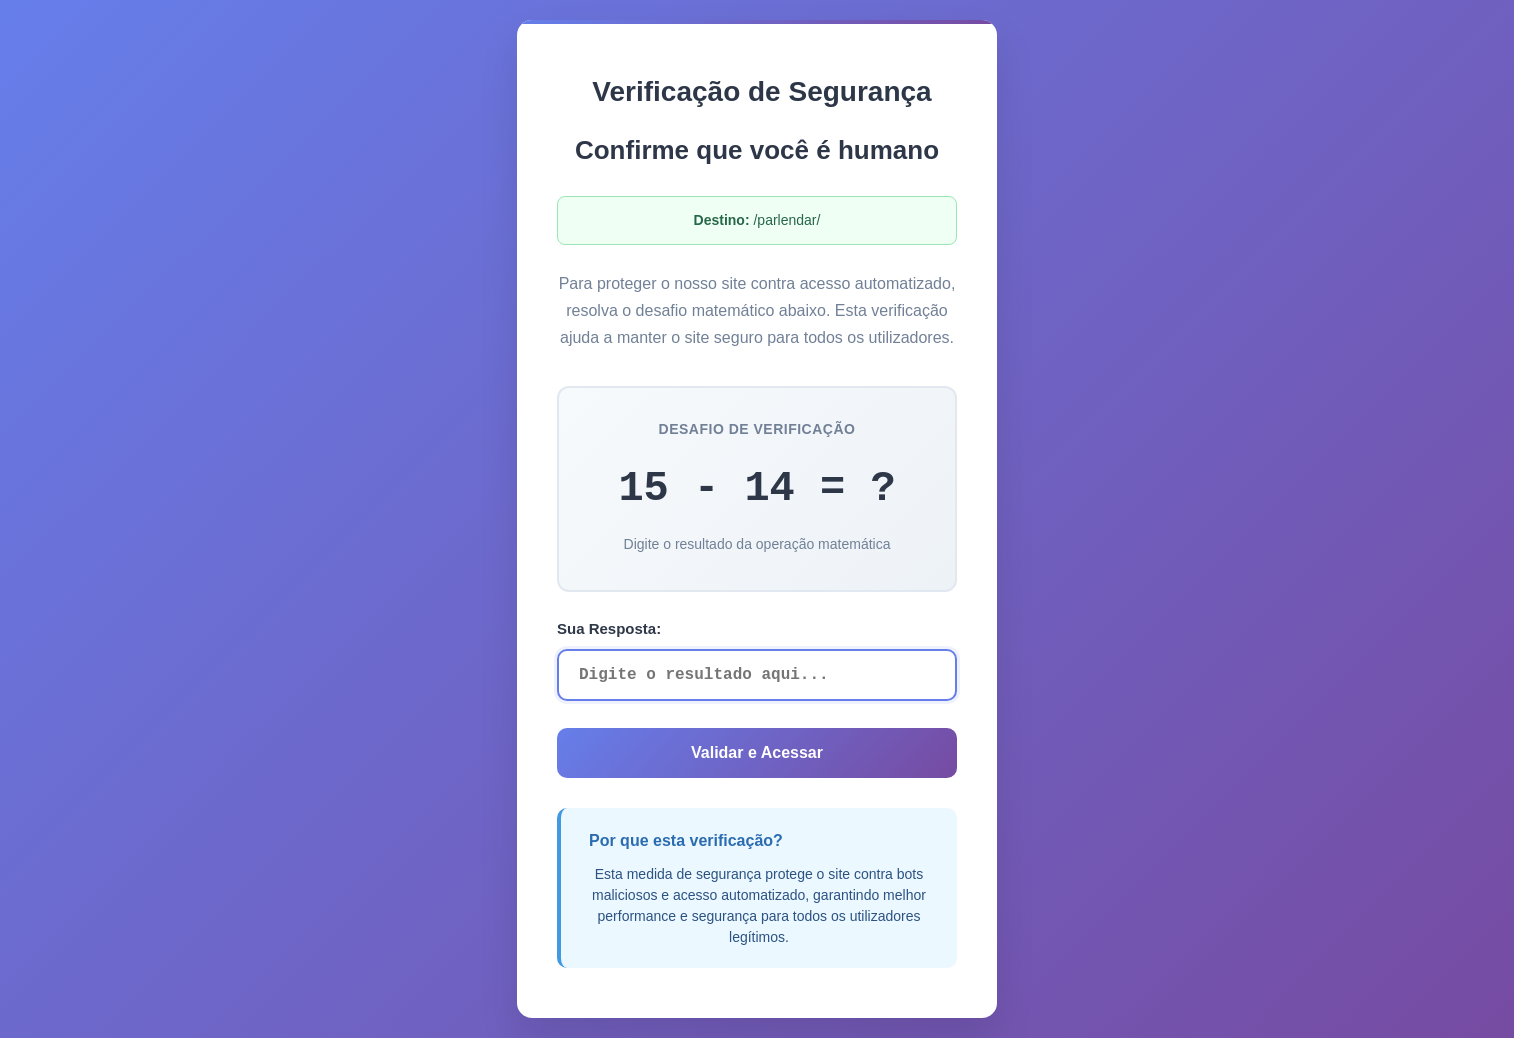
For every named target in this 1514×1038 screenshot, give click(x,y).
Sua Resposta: (609, 628)
